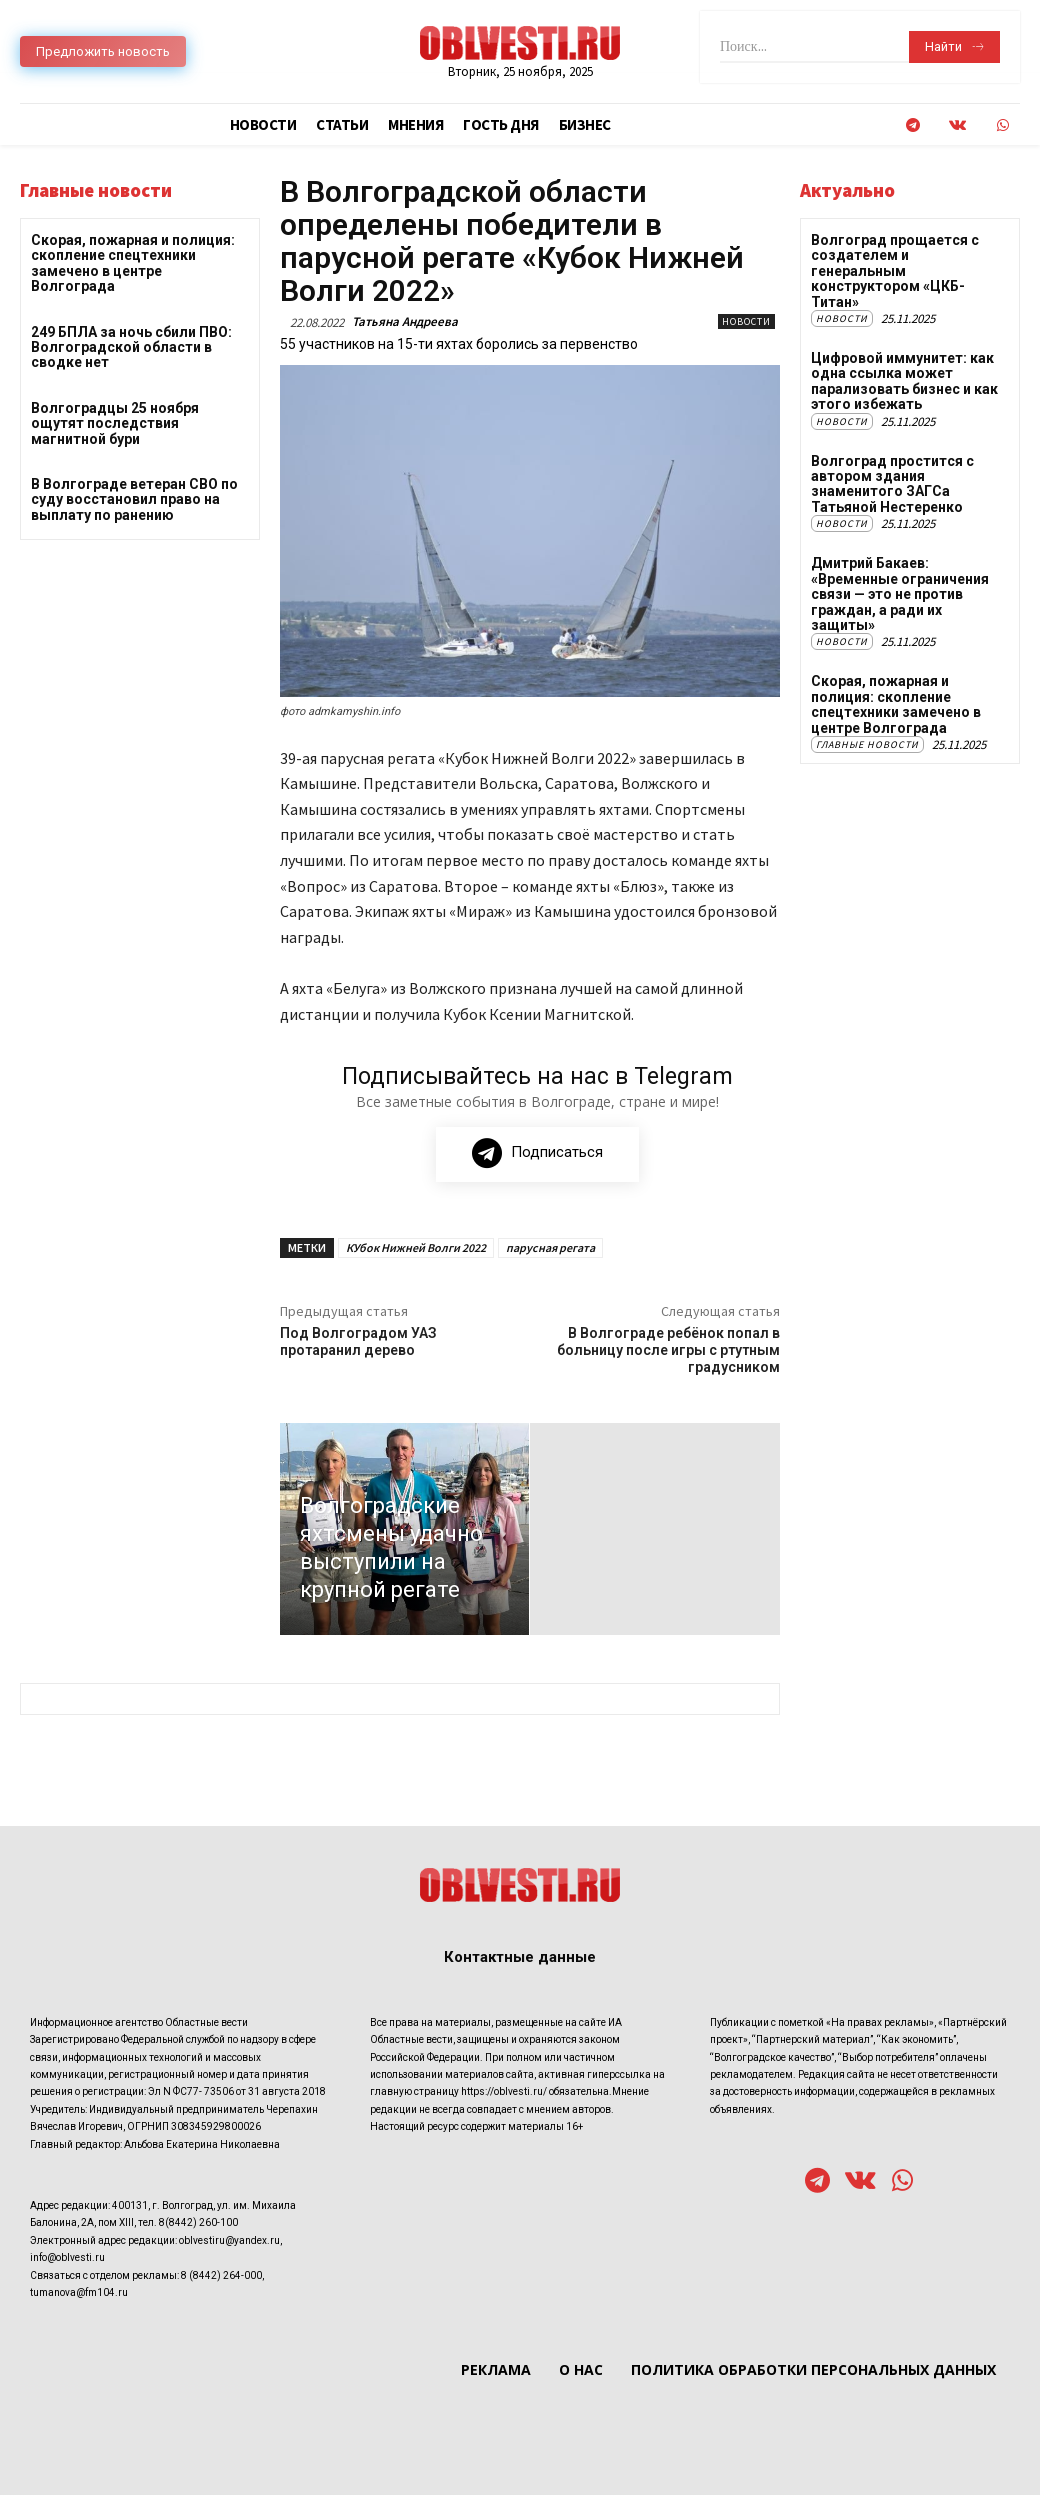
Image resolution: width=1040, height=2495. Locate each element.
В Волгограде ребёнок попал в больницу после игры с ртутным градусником (668, 1350)
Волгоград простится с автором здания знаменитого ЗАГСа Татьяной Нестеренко (892, 484)
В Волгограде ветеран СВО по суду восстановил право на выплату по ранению (134, 499)
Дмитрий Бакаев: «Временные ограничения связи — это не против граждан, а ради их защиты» (900, 594)
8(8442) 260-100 (198, 2223)
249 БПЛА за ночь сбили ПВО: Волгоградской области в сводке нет (131, 347)
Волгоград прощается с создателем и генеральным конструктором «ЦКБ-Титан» (895, 271)
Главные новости (867, 744)
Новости (746, 321)
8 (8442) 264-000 (221, 2275)
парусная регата (550, 1247)
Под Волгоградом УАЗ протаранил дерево (358, 1341)
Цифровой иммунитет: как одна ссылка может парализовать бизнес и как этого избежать (904, 381)
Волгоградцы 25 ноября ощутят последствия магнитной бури (115, 423)
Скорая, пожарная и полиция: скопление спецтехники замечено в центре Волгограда (133, 263)
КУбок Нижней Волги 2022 (416, 1247)
